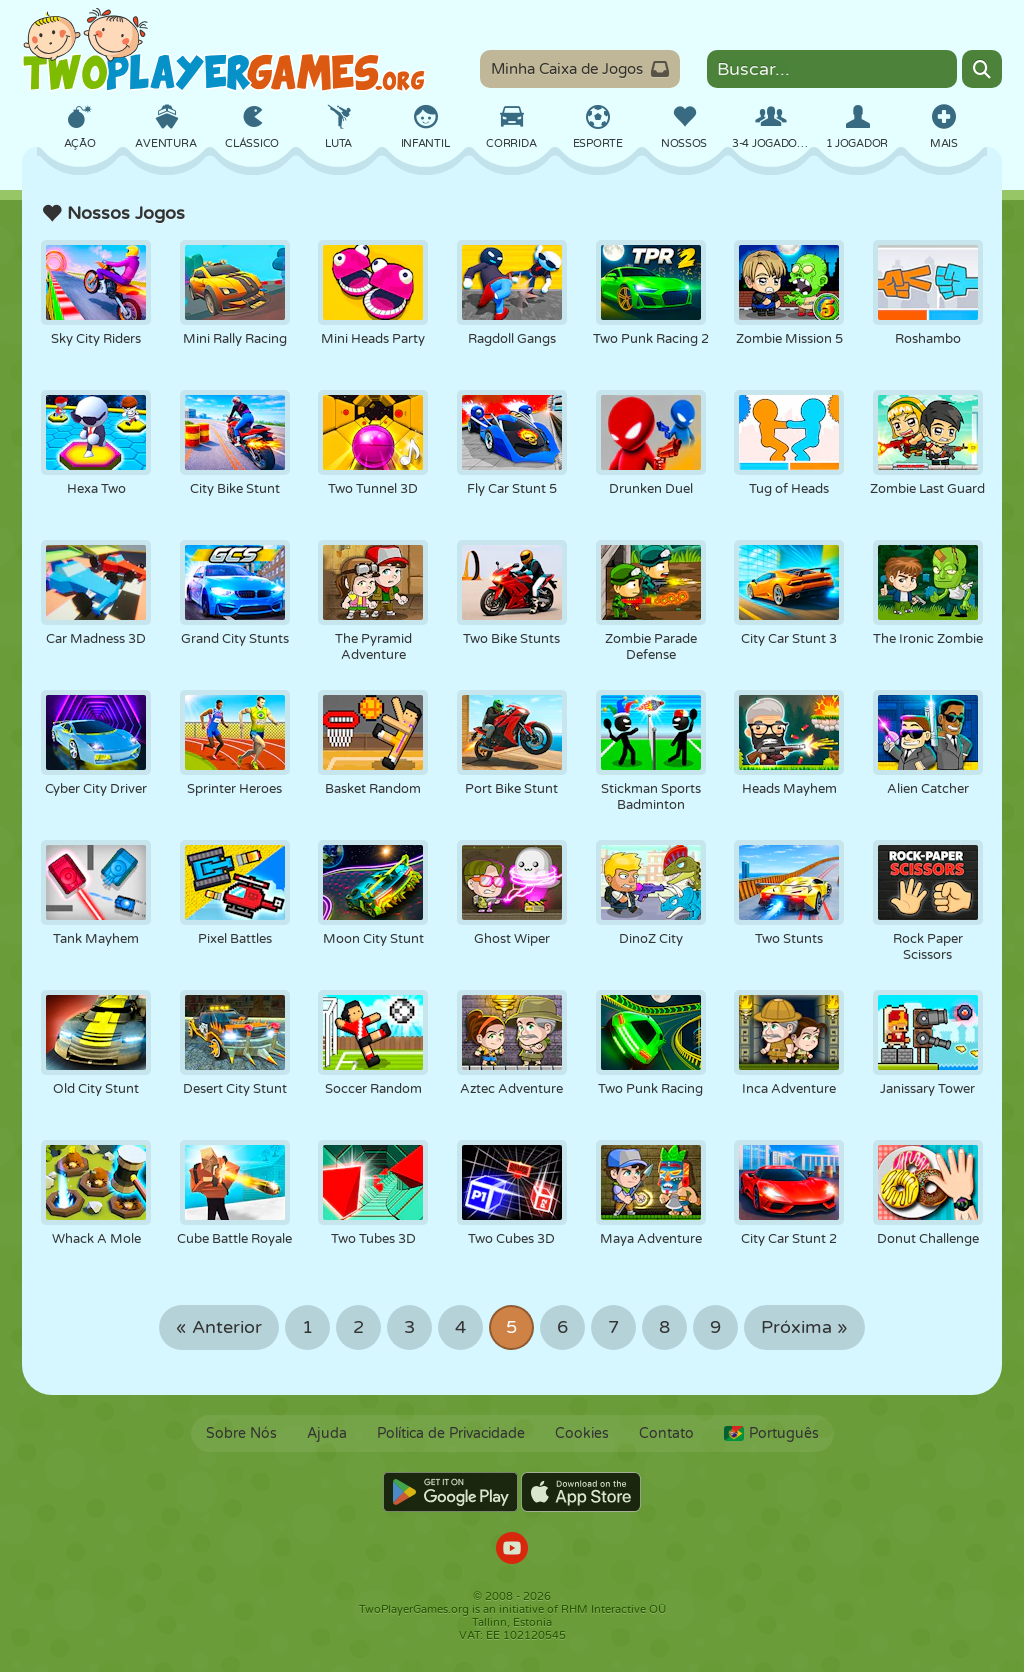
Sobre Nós (241, 1433)
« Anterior (219, 1327)
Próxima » (804, 1327)
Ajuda (327, 1433)
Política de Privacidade (451, 1433)
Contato (666, 1433)
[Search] (982, 69)
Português (771, 1433)
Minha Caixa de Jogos (580, 69)
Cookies (582, 1433)
